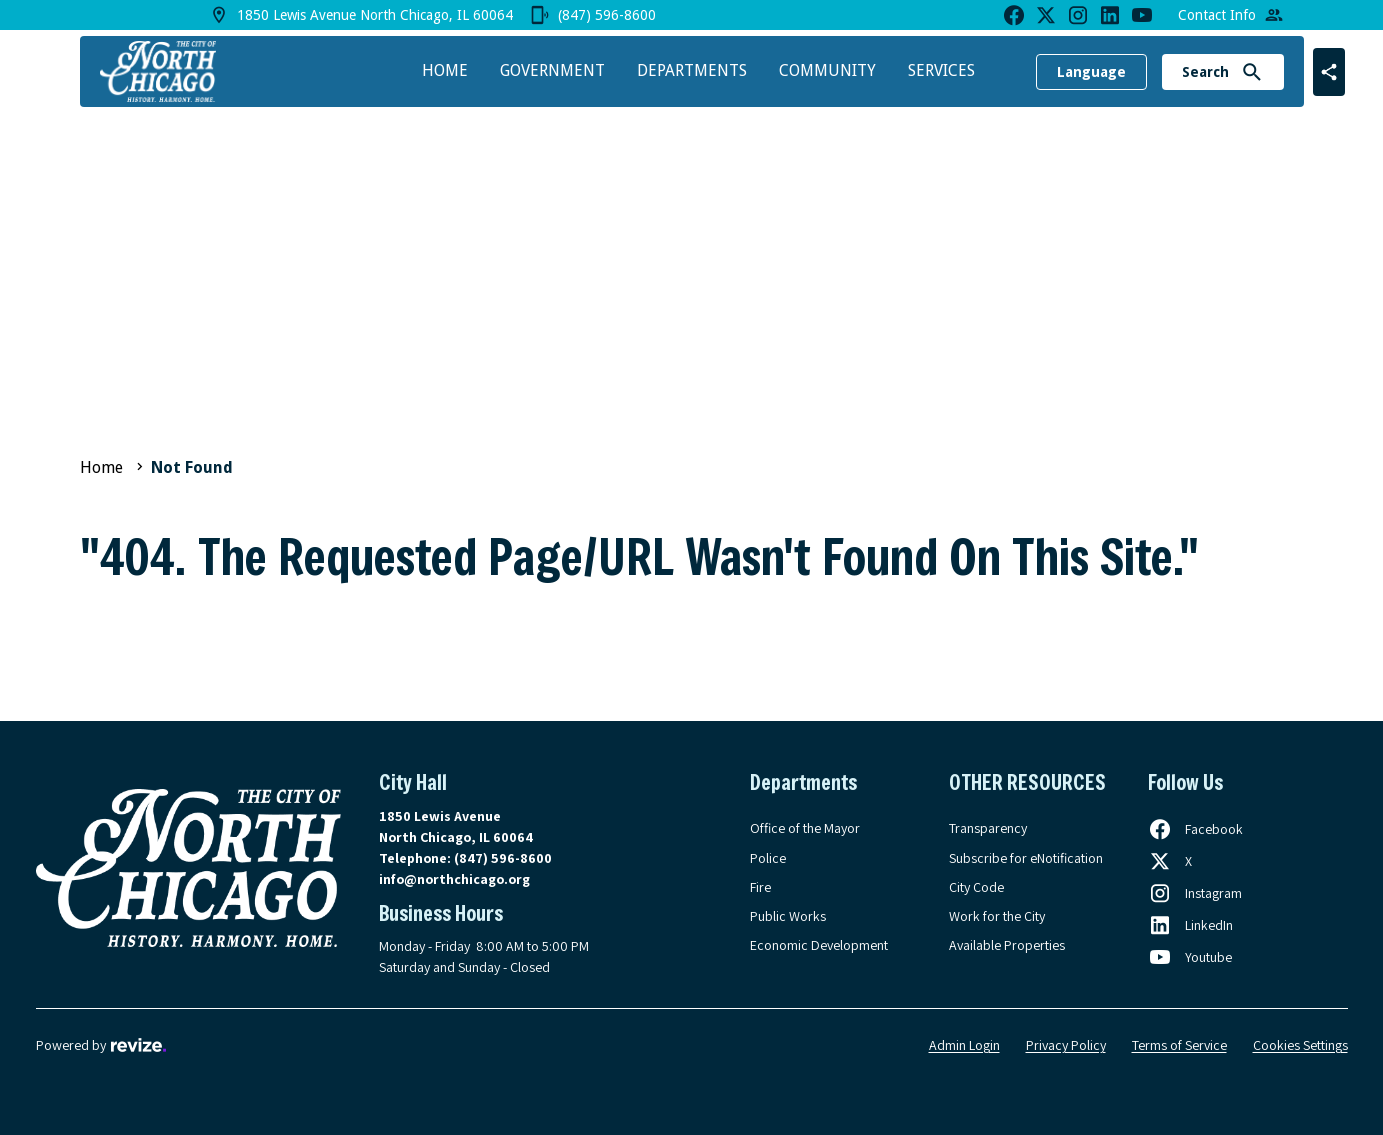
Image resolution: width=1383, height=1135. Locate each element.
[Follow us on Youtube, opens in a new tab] (1190, 957)
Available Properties (1007, 945)
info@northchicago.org (454, 879)
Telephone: (465, 858)
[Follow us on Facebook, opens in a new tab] (1195, 829)
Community (827, 70)
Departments (692, 70)
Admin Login (964, 1045)
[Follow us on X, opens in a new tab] (1170, 861)
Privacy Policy (1066, 1045)
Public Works (788, 916)
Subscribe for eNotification (1026, 858)
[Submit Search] (1252, 72)
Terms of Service (1179, 1045)
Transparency (988, 828)
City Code (976, 887)
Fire (760, 887)
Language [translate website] (1091, 72)
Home (445, 70)
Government (552, 70)
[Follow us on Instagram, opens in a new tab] (1195, 893)
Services (941, 70)
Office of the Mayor (805, 828)
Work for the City (997, 916)
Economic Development (819, 945)
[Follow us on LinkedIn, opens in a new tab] (1190, 925)
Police (768, 858)
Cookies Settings (1300, 1045)
